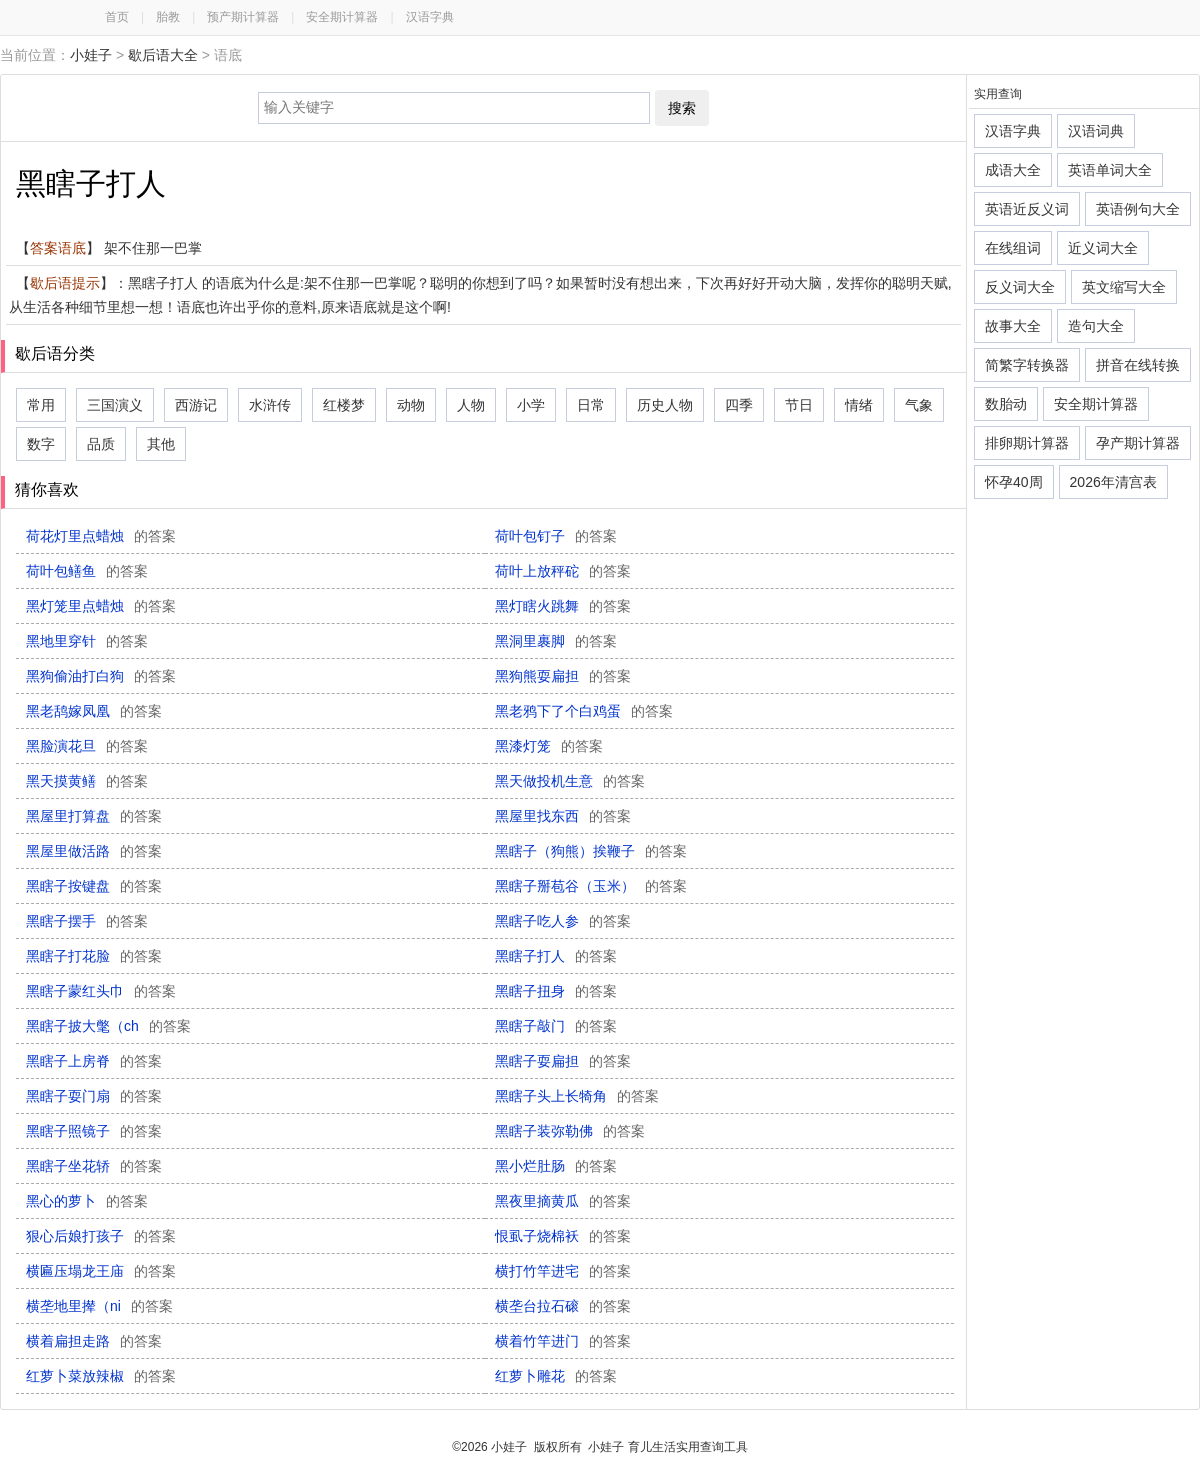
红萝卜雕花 (556, 1376)
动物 (411, 405)
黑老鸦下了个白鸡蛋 (584, 711)
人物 (471, 405)
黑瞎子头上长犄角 (577, 1096)
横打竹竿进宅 (563, 1271)
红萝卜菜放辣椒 (101, 1376)
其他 (161, 444)
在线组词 (1013, 248)
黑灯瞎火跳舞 (563, 606)
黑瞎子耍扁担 (563, 1061)
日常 (591, 405)
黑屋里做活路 (94, 851)
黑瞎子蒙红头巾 (101, 991)
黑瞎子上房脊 (94, 1061)
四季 (739, 405)
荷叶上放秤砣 (563, 571)
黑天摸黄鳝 (87, 781)
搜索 (682, 108)
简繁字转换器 (1027, 365)
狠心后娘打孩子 (101, 1236)
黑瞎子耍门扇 (94, 1096)
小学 (531, 405)
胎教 (168, 17)
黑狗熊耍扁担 (563, 676)
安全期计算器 (342, 17)
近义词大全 (1103, 248)
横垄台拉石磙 (563, 1306)
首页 (117, 17)
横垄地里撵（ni (99, 1306)
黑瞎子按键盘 (94, 886)
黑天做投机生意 (570, 781)
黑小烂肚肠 (556, 1166)
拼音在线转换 (1138, 365)
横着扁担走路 (94, 1341)
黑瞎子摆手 (87, 921)
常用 (41, 405)
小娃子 (91, 55)
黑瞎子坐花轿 (94, 1166)
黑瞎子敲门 (556, 1026)
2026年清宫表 (1113, 482)
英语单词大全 (1110, 170)
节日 (799, 405)
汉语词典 (1096, 131)
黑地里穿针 (87, 641)
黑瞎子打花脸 (94, 956)
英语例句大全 (1138, 209)
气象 (919, 405)
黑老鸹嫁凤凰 (94, 711)
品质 (101, 444)
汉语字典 (430, 17)
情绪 (859, 405)
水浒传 (270, 405)
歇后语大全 (163, 55)
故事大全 (1013, 326)
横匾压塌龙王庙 (101, 1271)
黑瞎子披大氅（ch (108, 1026)
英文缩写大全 (1124, 287)
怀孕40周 (1014, 482)
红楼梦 (344, 405)
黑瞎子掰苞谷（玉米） (591, 886)
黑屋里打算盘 (94, 816)
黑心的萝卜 (87, 1201)
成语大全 (1013, 170)
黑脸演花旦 (87, 746)
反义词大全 (1020, 287)
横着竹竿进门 (563, 1341)
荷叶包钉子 (556, 536)
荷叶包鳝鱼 (87, 571)
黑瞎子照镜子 (94, 1131)
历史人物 (665, 405)
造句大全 (1096, 326)
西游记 (196, 405)
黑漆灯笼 (549, 746)
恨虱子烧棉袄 (563, 1236)
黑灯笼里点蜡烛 (101, 606)
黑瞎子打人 (556, 956)
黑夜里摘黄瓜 (563, 1201)
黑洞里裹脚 (556, 641)
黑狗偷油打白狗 (101, 676)
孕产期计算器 (1138, 443)
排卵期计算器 (1027, 443)
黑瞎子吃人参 (563, 921)
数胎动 (1006, 404)
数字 (41, 444)
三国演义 (115, 405)
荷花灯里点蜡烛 (101, 536)
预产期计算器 (243, 17)
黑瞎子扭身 (556, 991)
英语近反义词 (1027, 209)
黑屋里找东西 (563, 816)
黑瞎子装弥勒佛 (570, 1131)
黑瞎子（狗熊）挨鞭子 (591, 851)
